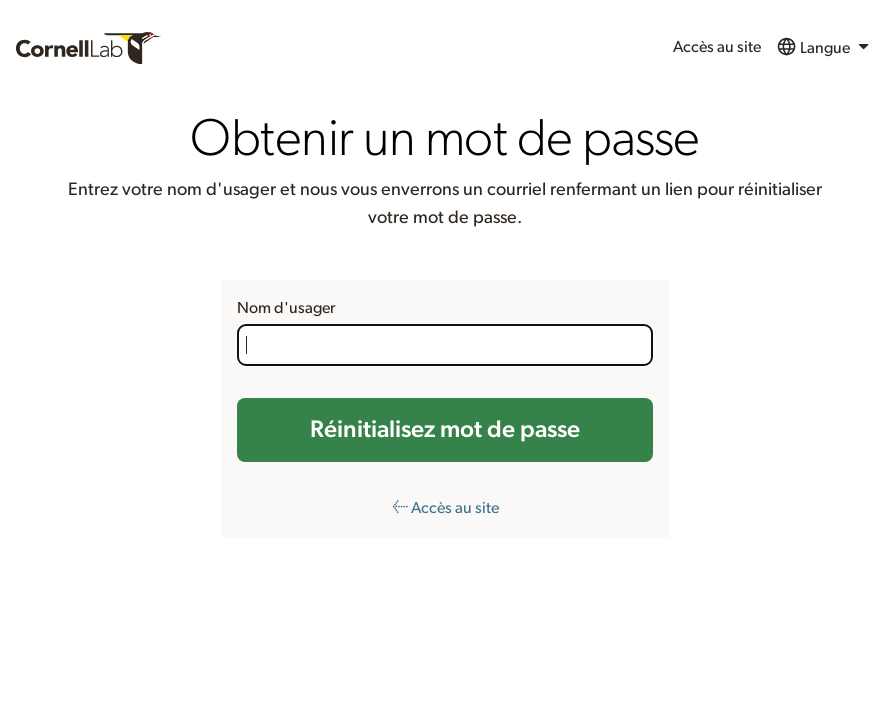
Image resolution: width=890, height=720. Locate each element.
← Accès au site (445, 508)
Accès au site (717, 47)
